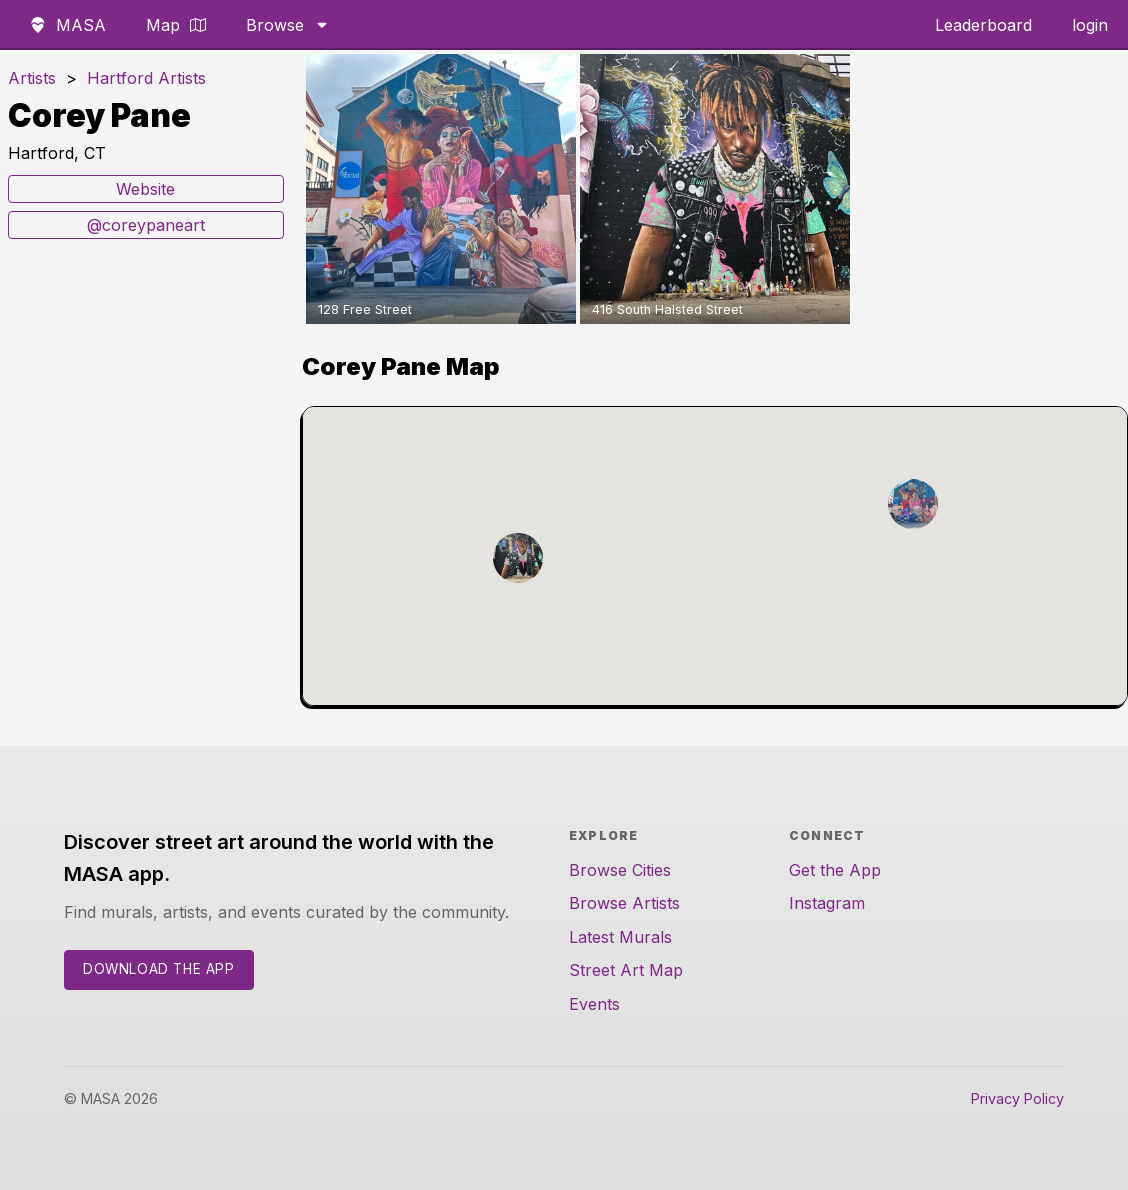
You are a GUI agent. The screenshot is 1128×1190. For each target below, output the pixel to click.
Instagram (827, 903)
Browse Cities (620, 870)
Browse (288, 25)
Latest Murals (620, 937)
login (1090, 25)
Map (176, 25)
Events (594, 1004)
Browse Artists (624, 903)
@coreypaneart (146, 225)
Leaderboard (983, 25)
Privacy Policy (1017, 1098)
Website (145, 189)
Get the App (835, 870)
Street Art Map (626, 970)
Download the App (159, 969)
